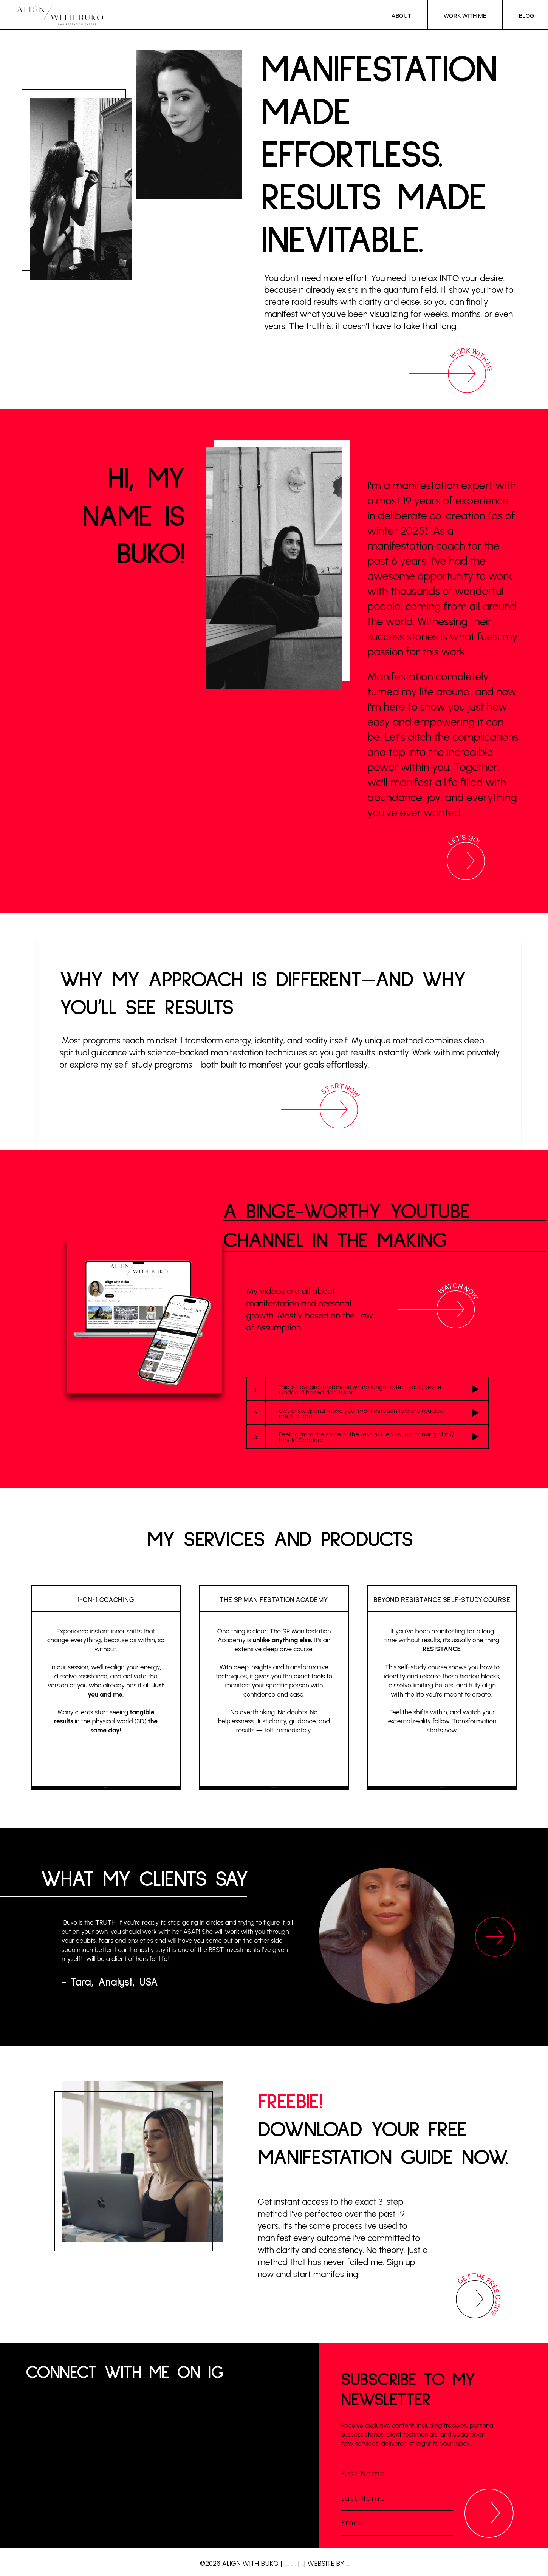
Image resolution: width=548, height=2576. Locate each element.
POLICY (337, 2563)
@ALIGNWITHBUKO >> (69, 2400)
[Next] (495, 1936)
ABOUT (407, 15)
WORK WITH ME (468, 15)
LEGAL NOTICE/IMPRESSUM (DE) (269, 2563)
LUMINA (403, 2563)
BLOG (527, 15)
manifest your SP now (273, 1770)
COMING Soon (442, 1770)
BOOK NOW (105, 1770)
